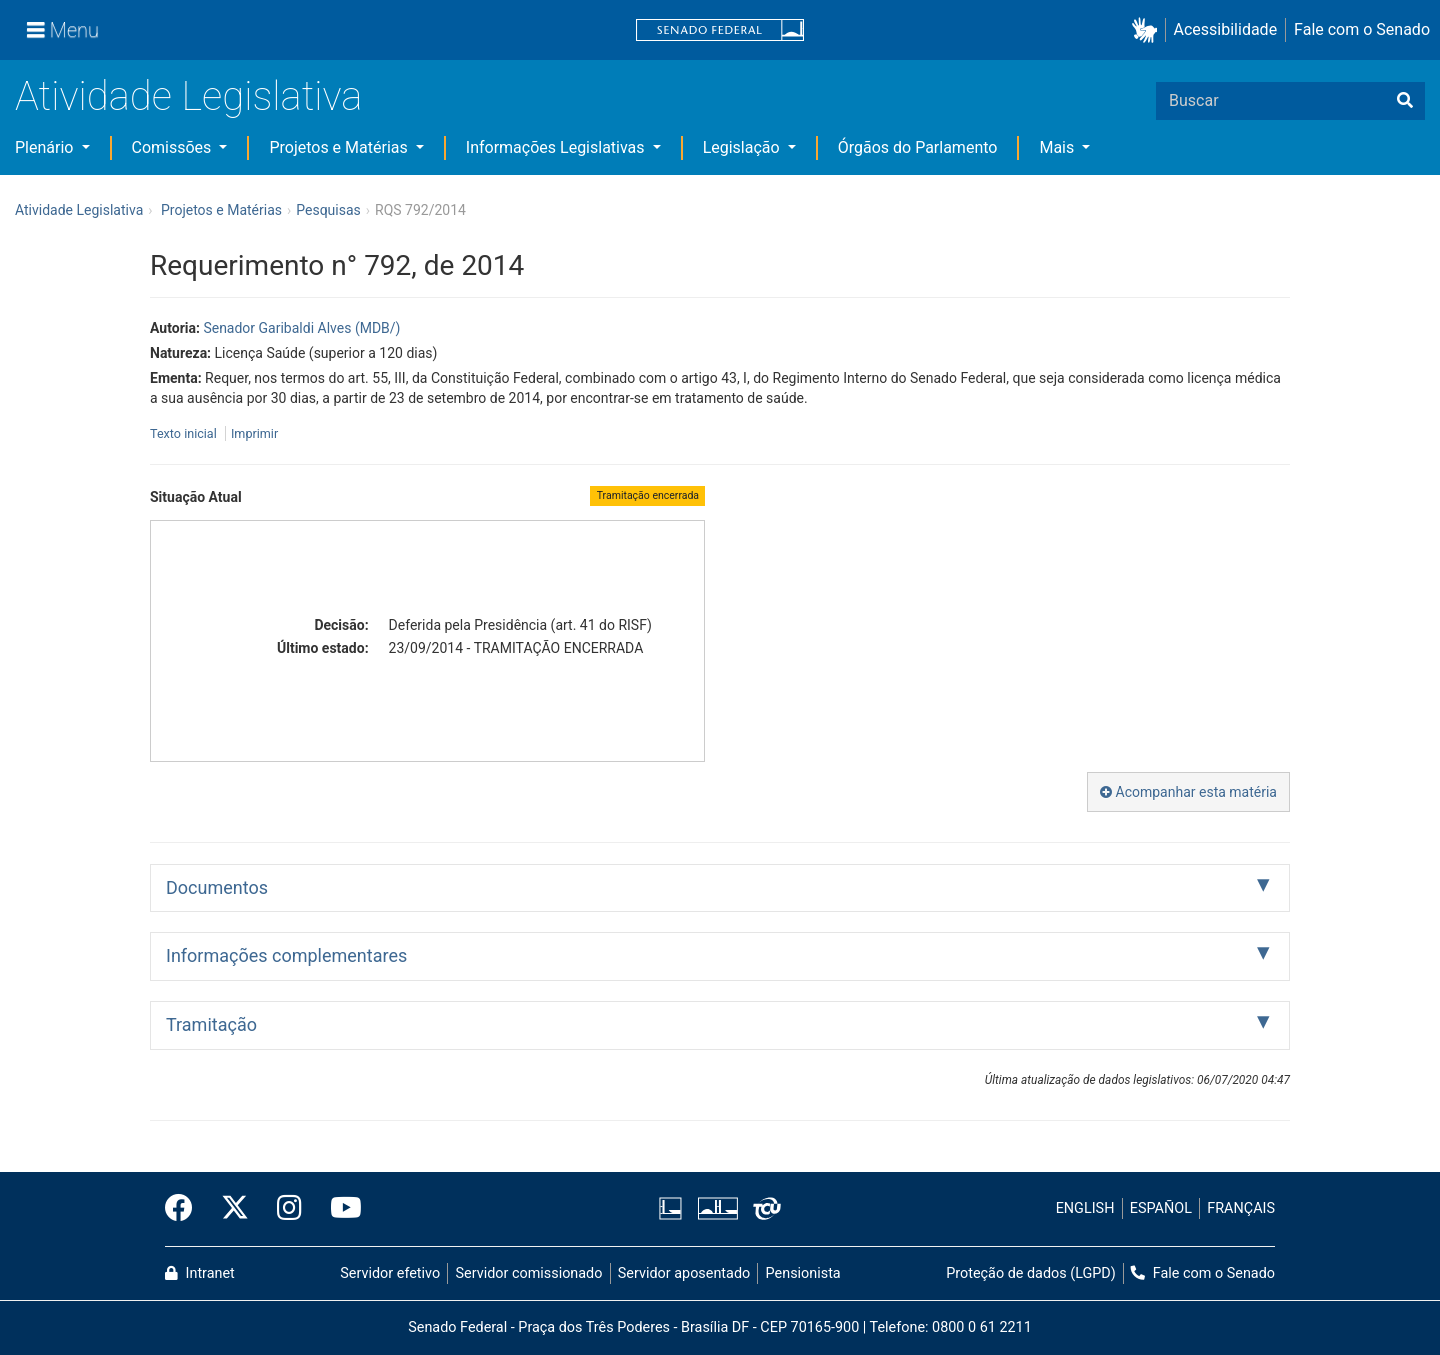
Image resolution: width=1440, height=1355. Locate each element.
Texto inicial (185, 433)
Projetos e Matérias (340, 147)
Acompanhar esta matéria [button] (1188, 792)
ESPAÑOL (1161, 1208)
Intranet (200, 1273)
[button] (1148, 30)
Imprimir (254, 433)
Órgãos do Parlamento (918, 147)
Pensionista (803, 1273)
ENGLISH (1085, 1208)
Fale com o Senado (1362, 29)
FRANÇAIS (1241, 1208)
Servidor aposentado (684, 1273)
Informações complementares (286, 955)
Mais (1058, 147)
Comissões (174, 147)
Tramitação (211, 1024)
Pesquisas (328, 210)
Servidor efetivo (390, 1273)
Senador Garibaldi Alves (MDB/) (301, 328)
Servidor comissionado (529, 1273)
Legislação (743, 147)
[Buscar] (1405, 101)
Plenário (46, 147)
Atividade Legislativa (188, 96)
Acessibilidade (1226, 29)
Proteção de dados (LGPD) (1031, 1273)
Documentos (217, 887)
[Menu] (63, 30)
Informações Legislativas (557, 147)
